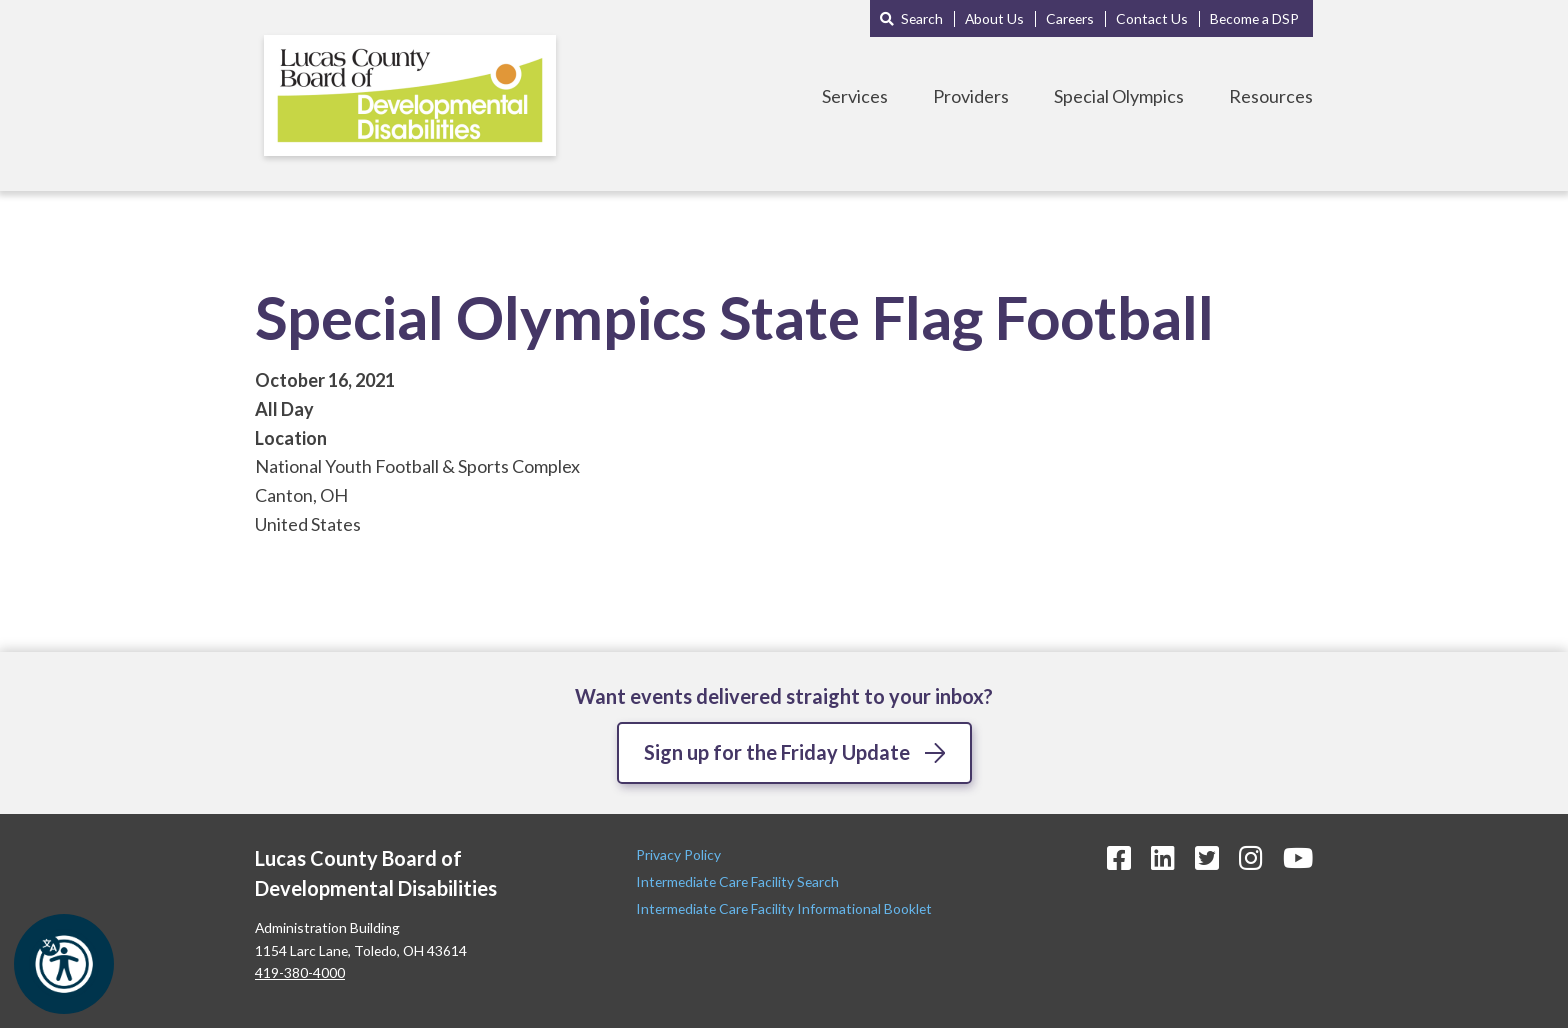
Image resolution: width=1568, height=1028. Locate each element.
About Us (994, 18)
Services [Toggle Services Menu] (855, 96)
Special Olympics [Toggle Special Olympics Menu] (1119, 96)
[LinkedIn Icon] (1163, 857)
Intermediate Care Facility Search (739, 881)
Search (922, 18)
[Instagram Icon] (1251, 857)
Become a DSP (1254, 18)
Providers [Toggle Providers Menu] (971, 96)
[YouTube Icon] (1298, 857)
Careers (1070, 18)
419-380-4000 (300, 972)
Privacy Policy (680, 854)
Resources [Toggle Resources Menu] (1271, 96)
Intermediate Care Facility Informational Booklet (784, 908)
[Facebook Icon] (1119, 857)
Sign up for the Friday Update (777, 752)
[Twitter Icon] (1207, 857)
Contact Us (1152, 18)
